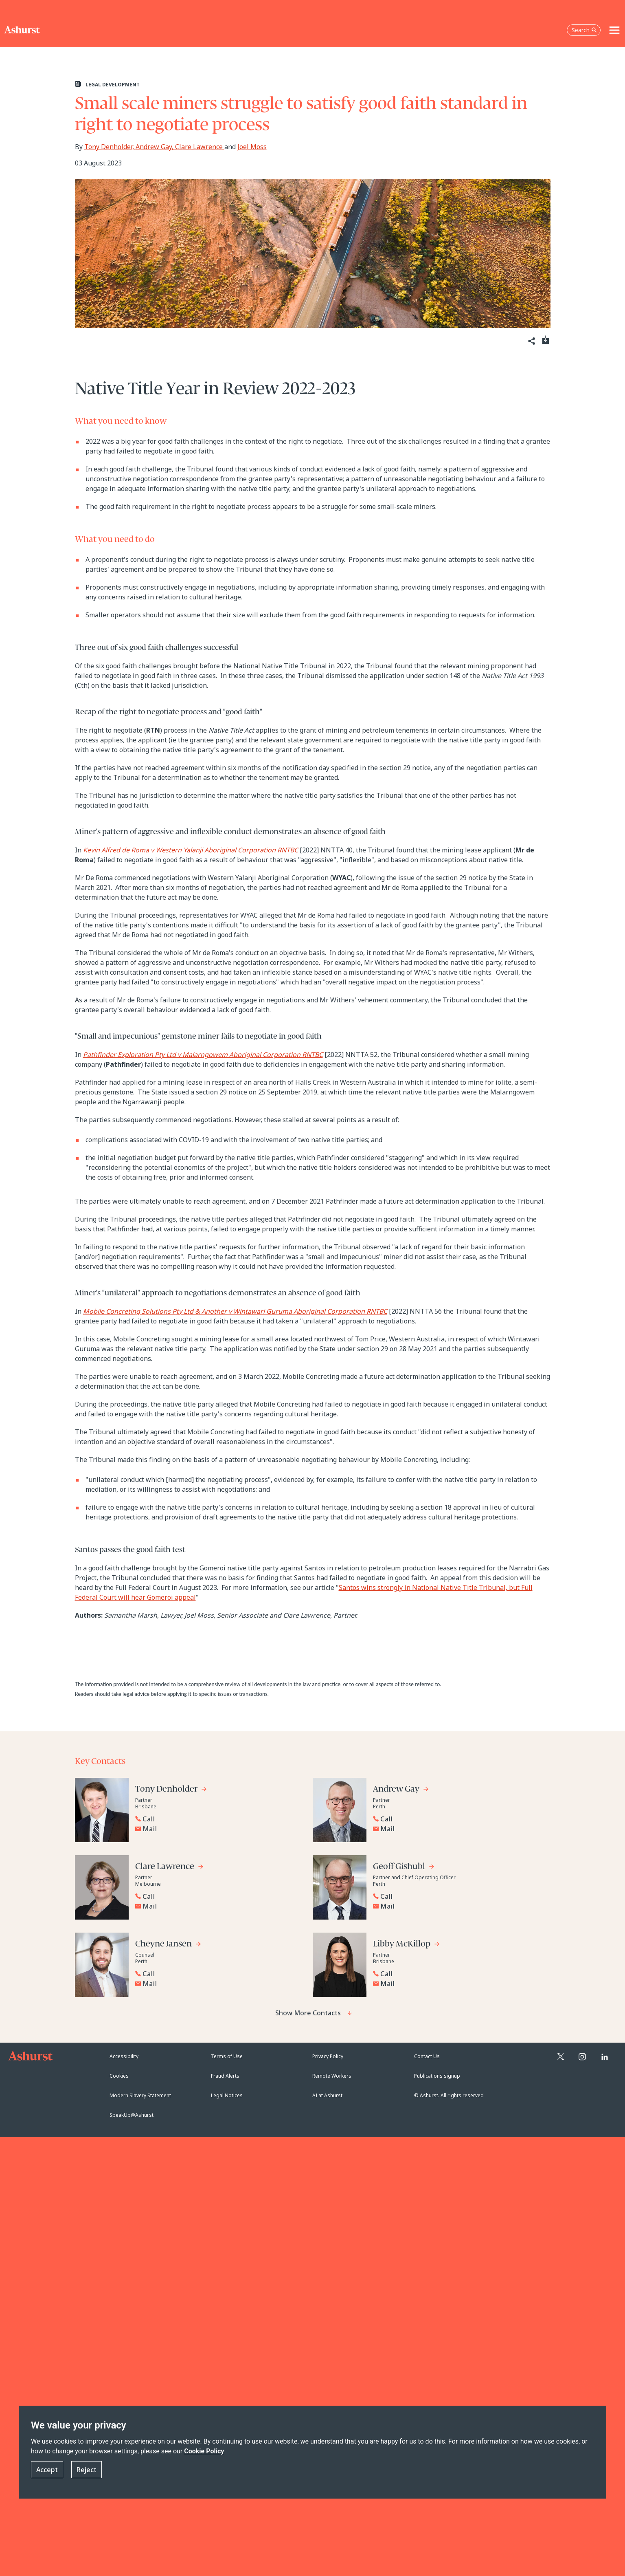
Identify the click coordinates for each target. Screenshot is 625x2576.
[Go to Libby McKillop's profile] (406, 1945)
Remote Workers (331, 2075)
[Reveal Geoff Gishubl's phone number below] (455, 1896)
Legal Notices (227, 2095)
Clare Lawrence (199, 146)
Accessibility (124, 2056)
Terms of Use (227, 2056)
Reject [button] (86, 2469)
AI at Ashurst (327, 2095)
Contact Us (427, 2056)
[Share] (531, 341)
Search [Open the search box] (584, 30)
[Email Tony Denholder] (219, 1829)
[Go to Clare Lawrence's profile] (169, 1867)
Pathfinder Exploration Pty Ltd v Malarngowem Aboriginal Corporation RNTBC (203, 1054)
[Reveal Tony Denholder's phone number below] (217, 1819)
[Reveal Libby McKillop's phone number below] (455, 1974)
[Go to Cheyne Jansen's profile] (168, 1945)
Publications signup (437, 2075)
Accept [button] (47, 2469)
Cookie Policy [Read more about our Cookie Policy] (204, 2451)
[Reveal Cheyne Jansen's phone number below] (217, 1974)
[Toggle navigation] (614, 30)
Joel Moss (252, 146)
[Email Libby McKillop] (457, 1983)
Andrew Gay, (155, 146)
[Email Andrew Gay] (457, 1829)
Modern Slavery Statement (140, 2095)
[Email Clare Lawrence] (219, 1906)
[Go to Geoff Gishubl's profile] (404, 1867)
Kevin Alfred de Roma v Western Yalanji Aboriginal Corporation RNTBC (190, 849)
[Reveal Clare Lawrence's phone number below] (217, 1896)
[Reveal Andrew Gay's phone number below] (455, 1819)
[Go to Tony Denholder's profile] (171, 1790)
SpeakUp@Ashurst (132, 2114)
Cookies (119, 2075)
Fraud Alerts (225, 2075)
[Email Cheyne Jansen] (219, 1983)
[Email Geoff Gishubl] (457, 1906)
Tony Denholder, (110, 146)
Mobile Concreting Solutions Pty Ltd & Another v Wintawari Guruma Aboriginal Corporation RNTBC (235, 1311)
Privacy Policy (327, 2056)
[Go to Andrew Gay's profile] (401, 1790)
